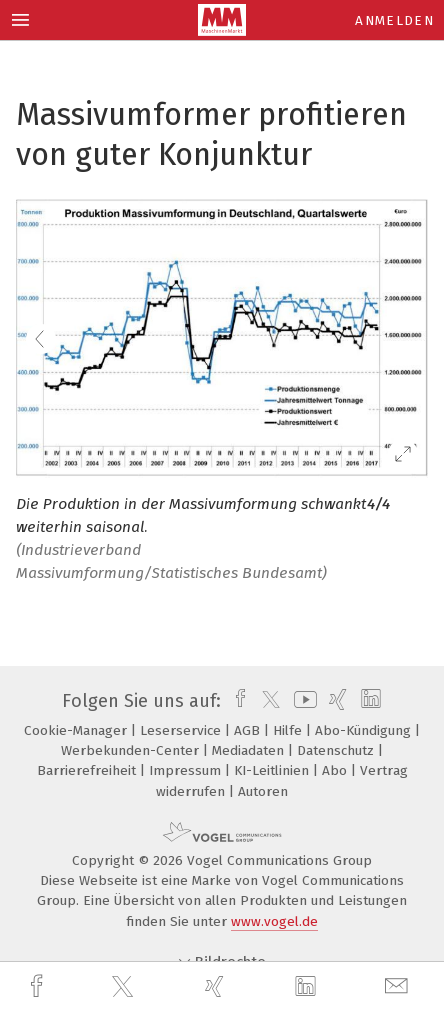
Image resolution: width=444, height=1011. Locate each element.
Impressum (187, 770)
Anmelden (394, 20)
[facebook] (39, 986)
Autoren (263, 791)
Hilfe (289, 730)
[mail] (399, 986)
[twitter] (125, 987)
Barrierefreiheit (88, 770)
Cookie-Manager (77, 730)
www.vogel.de (274, 921)
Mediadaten (250, 750)
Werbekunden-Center (132, 750)
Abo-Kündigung (365, 730)
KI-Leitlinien (273, 770)
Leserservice (182, 730)
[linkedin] (308, 987)
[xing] (217, 986)
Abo (336, 770)
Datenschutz (337, 750)
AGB (249, 730)
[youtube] (302, 701)
